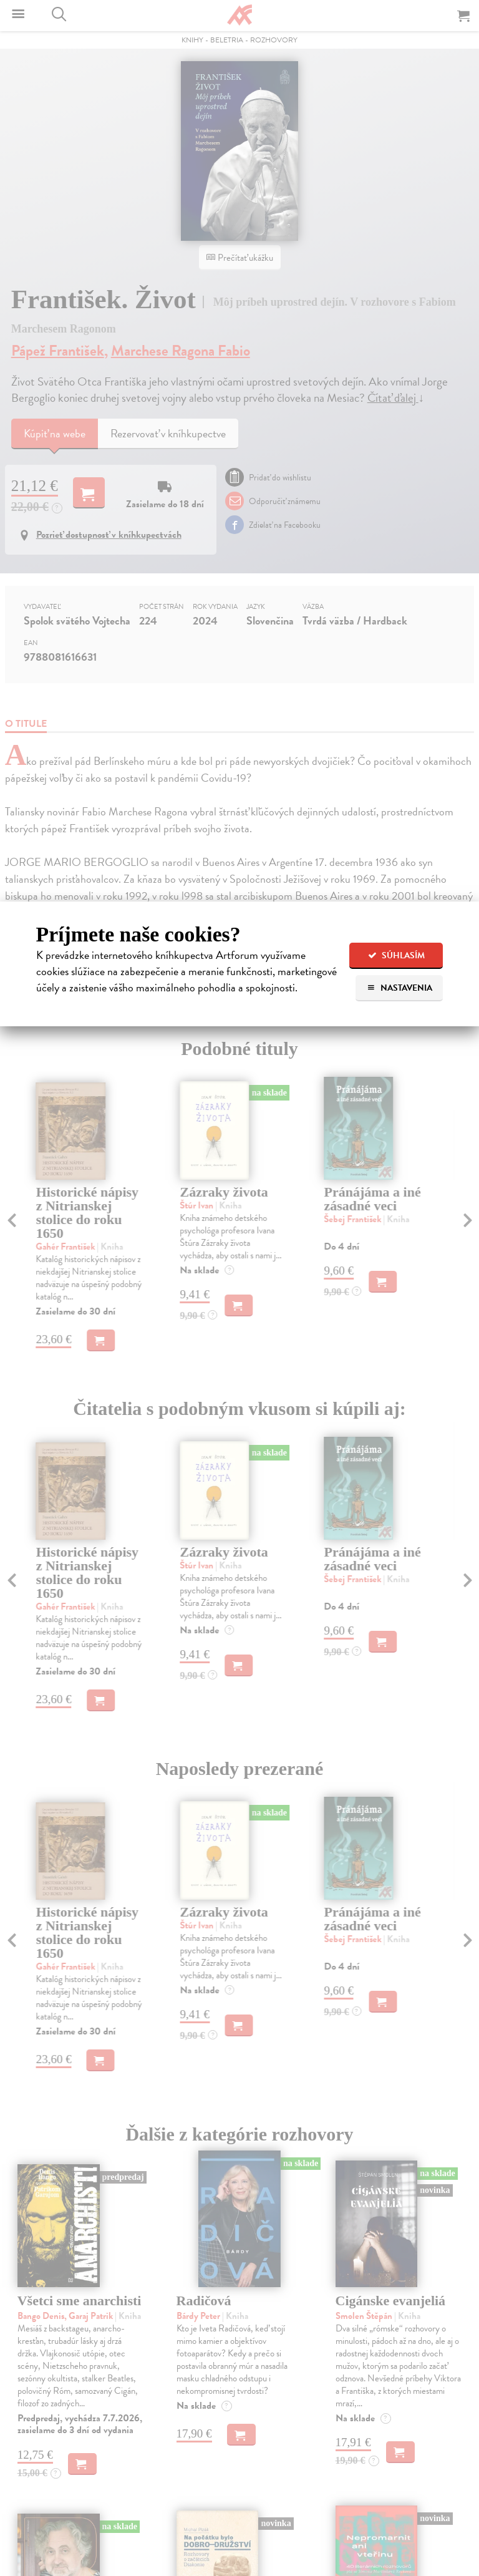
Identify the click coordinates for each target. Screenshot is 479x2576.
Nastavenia (399, 987)
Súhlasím (396, 955)
